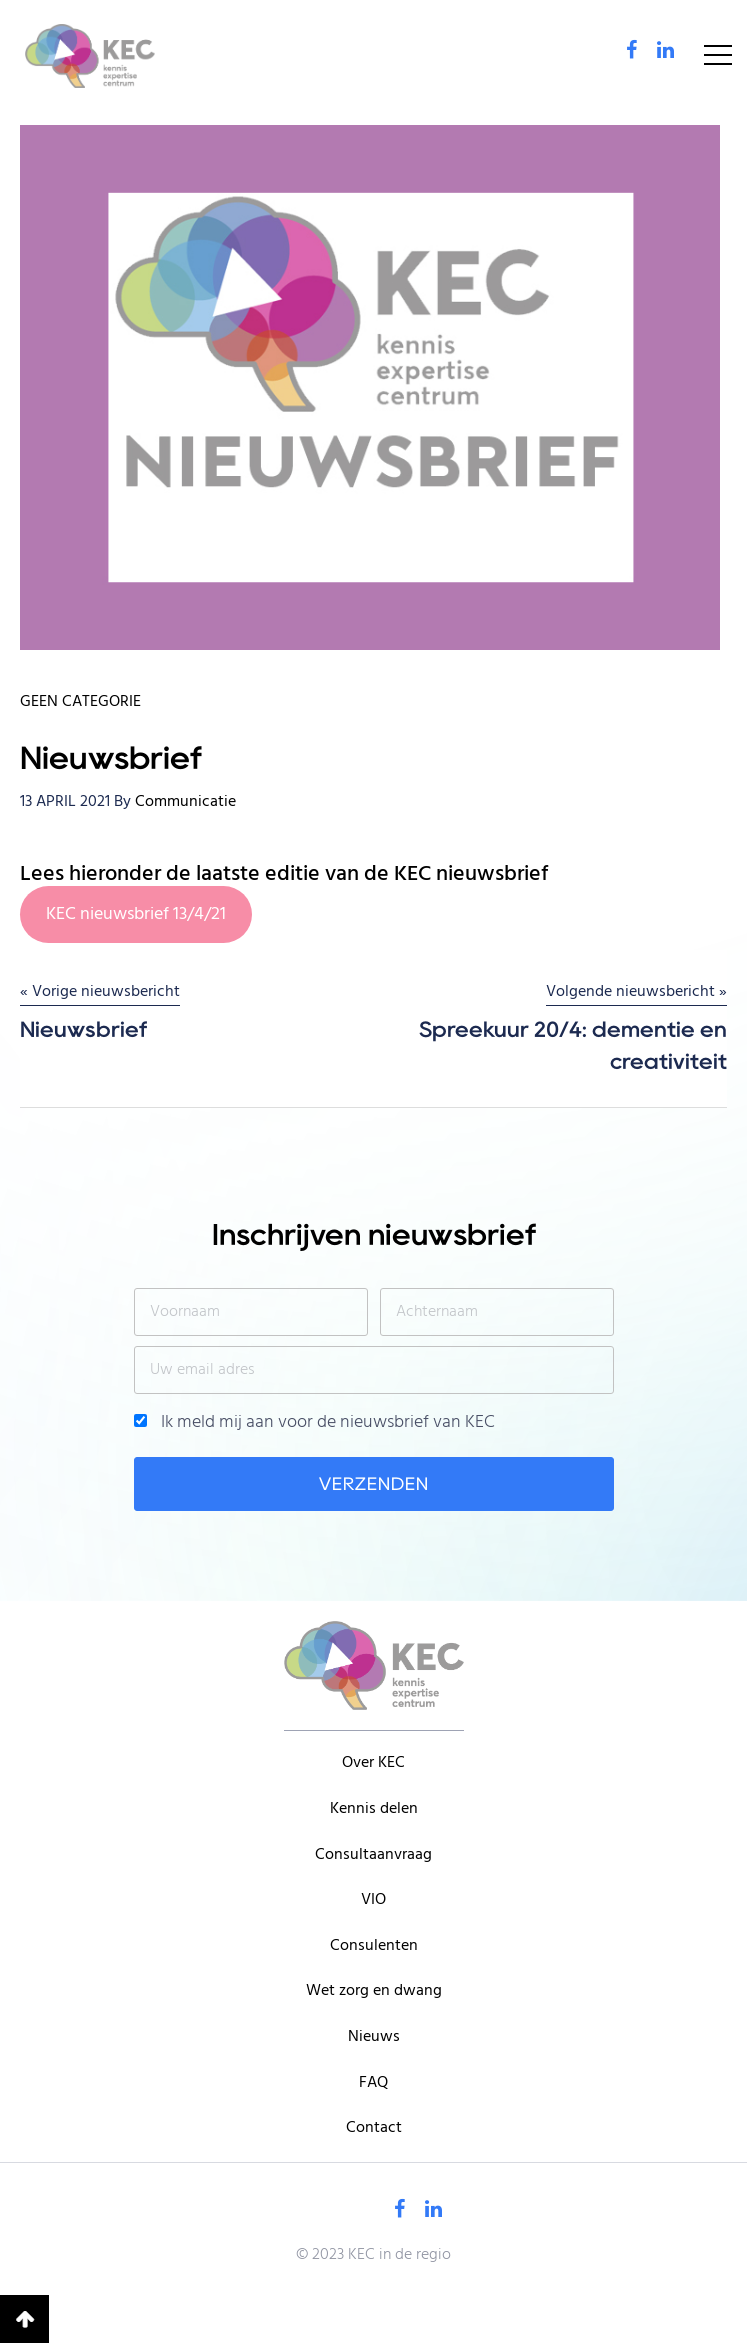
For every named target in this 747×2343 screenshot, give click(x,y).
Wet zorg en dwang (374, 1991)
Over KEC (373, 1763)
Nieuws (374, 2037)
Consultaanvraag (373, 1855)
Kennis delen (374, 1809)
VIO (373, 1900)
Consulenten (374, 1946)
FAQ (373, 2083)
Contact (374, 2128)
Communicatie (185, 802)
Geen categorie (80, 702)
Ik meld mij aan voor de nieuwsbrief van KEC (314, 1423)
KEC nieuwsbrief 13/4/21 (136, 914)
